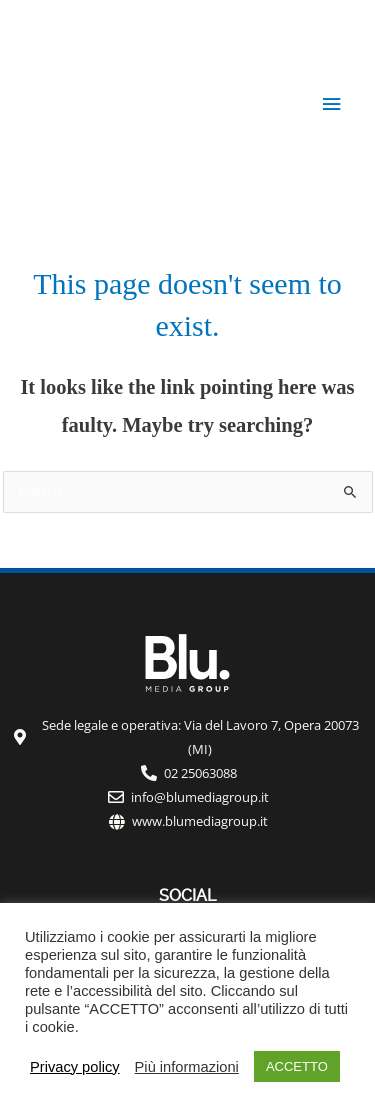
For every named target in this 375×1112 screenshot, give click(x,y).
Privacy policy (75, 1067)
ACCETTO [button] (297, 1066)
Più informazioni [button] (187, 1067)
